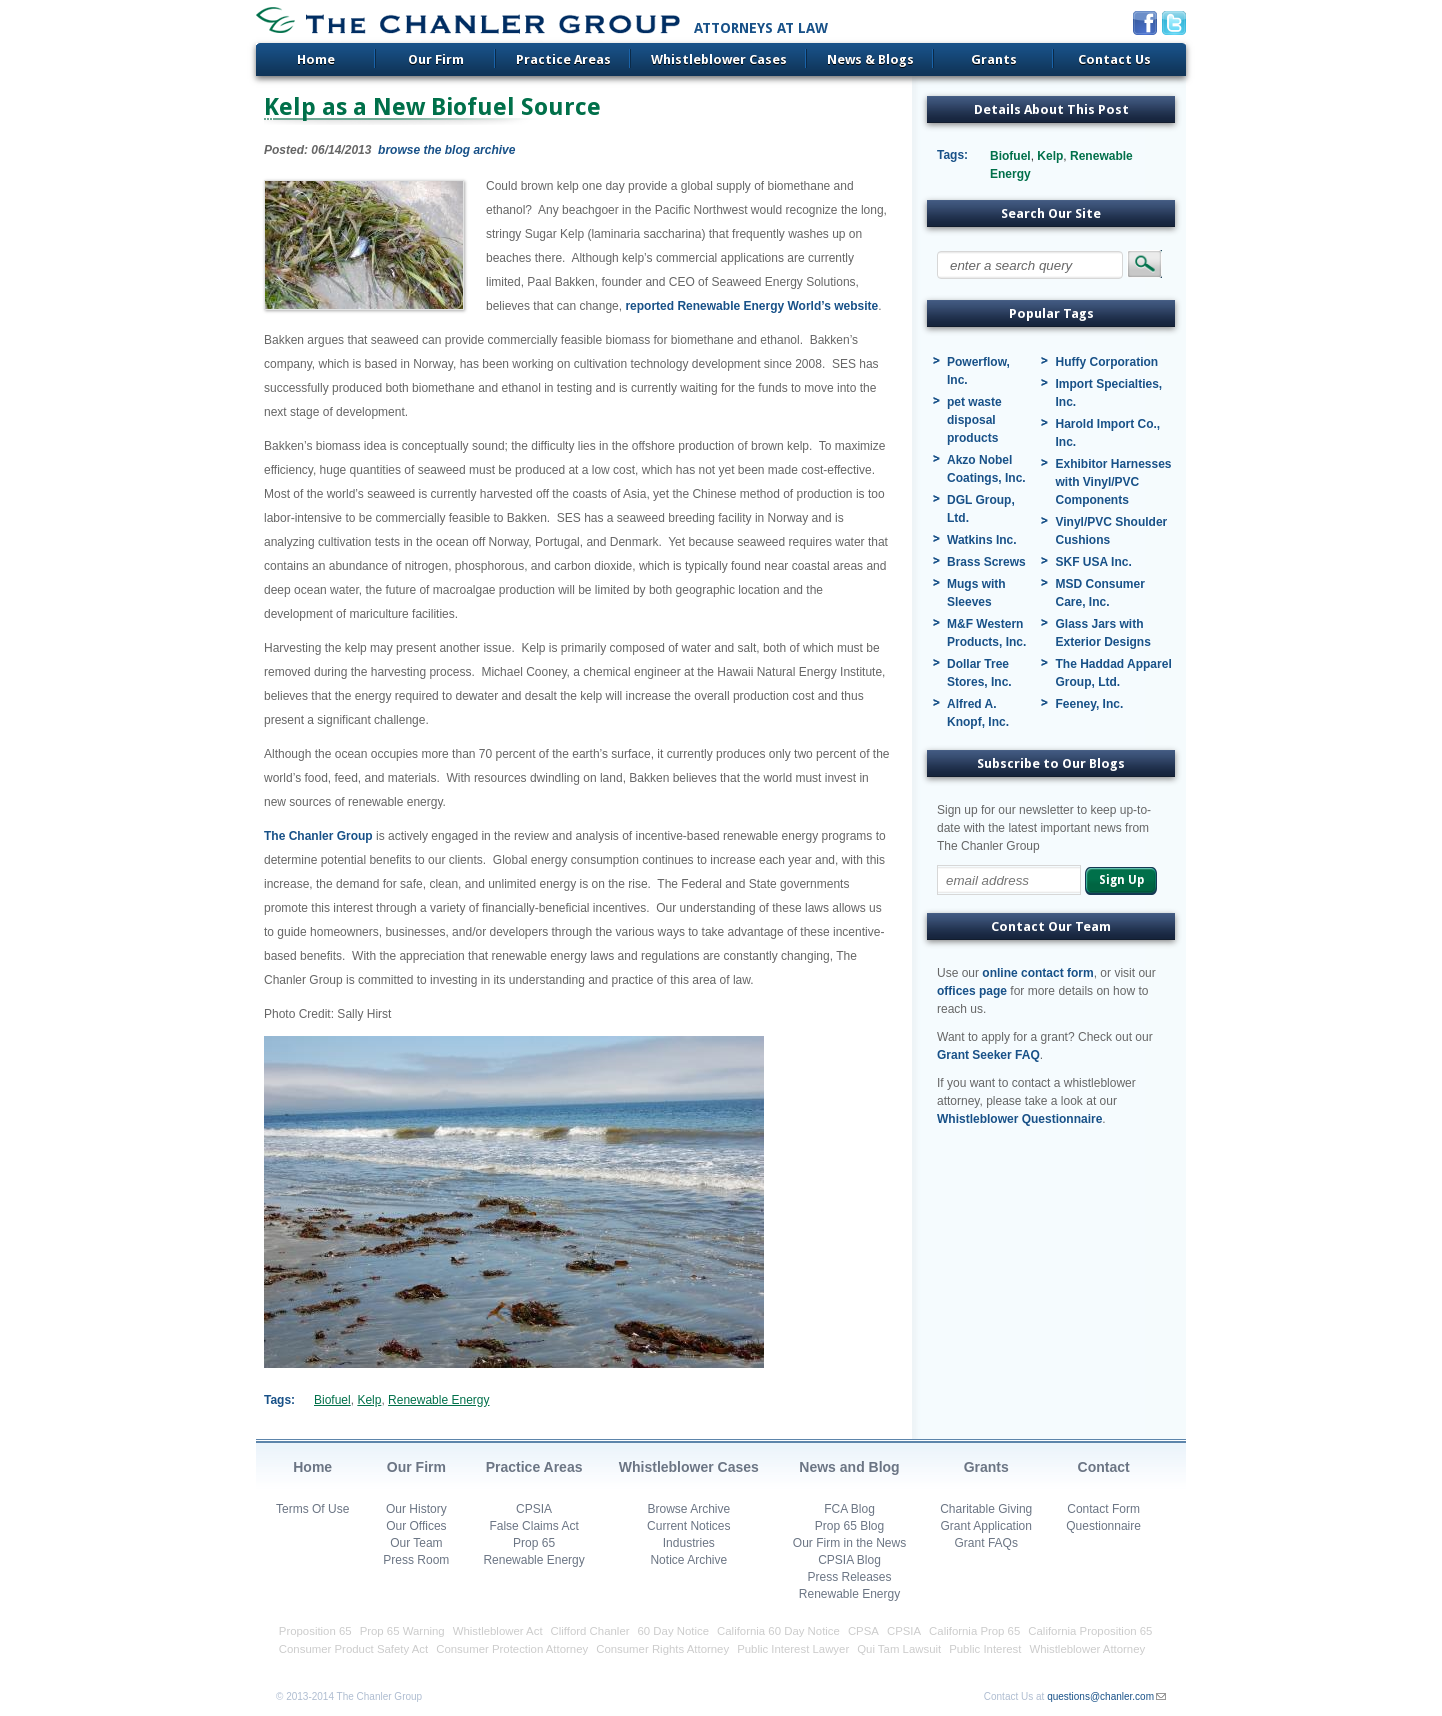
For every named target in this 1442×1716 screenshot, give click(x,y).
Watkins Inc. (982, 540)
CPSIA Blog (849, 1560)
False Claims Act (533, 1526)
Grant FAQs (986, 1543)
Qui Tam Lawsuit (899, 1649)
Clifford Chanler (590, 1631)
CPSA (863, 1631)
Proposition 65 (315, 1631)
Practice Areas (563, 59)
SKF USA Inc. (1093, 562)
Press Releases (849, 1577)
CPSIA (534, 1509)
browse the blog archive (446, 150)
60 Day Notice (674, 1631)
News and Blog (849, 1467)
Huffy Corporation (1106, 362)
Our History (416, 1509)
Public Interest (985, 1649)
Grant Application (986, 1526)
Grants (994, 59)
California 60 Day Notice (778, 1631)
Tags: (279, 1400)
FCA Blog (849, 1509)
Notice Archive (688, 1560)
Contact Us (1114, 59)
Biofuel (332, 1400)
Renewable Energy (438, 1400)
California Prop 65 (974, 1631)
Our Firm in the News (849, 1543)
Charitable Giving (986, 1509)
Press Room (416, 1560)
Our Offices (416, 1526)
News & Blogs (870, 59)
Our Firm (436, 59)
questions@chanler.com (1100, 1696)
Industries (689, 1543)
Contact (1104, 1467)
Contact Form (1103, 1509)
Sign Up (1121, 880)
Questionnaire (1103, 1526)
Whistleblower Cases (719, 59)
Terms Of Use (312, 1509)
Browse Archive (688, 1509)
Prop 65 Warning (402, 1631)
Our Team (416, 1543)
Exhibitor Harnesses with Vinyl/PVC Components (1113, 482)
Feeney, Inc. (1089, 704)
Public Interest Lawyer (793, 1649)
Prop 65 (534, 1543)
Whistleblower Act (498, 1631)
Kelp (369, 1400)
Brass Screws (986, 562)
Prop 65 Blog (849, 1526)
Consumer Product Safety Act (353, 1649)
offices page (972, 991)
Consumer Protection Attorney (512, 1649)
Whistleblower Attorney (1087, 1649)
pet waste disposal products (974, 420)
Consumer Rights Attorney (662, 1649)
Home (316, 59)
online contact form (1037, 973)
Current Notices (688, 1526)
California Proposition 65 (1090, 1631)
